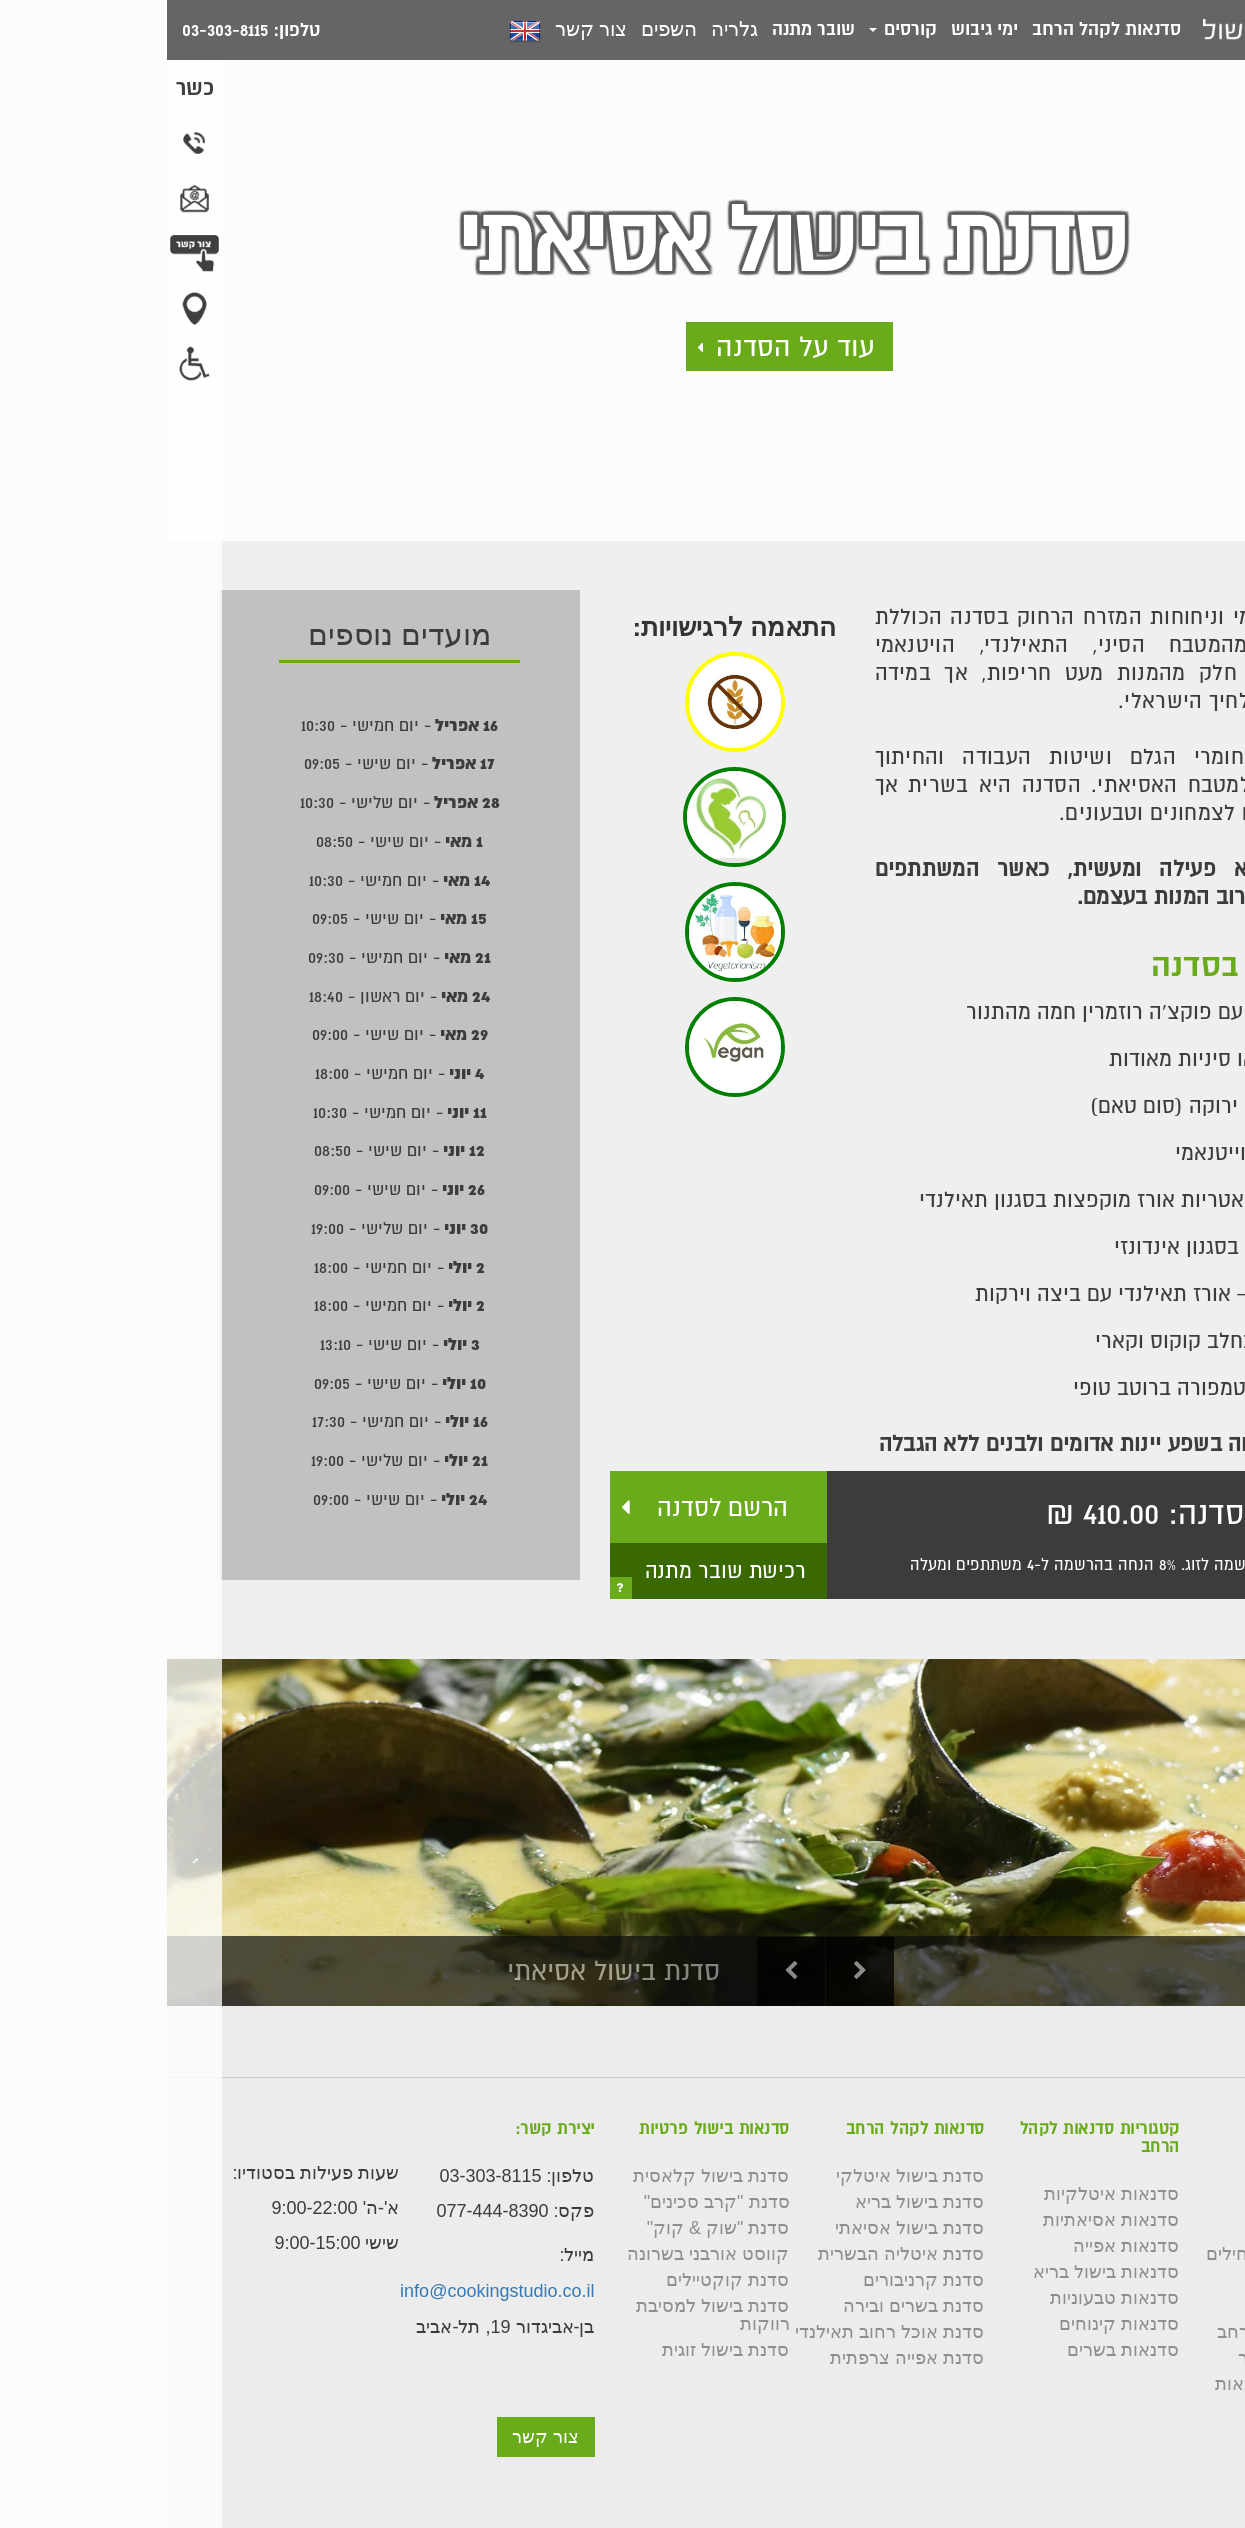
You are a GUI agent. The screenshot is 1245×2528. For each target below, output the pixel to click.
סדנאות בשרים (956, 2350)
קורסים (736, 28)
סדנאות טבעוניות (947, 2298)
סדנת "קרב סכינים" (550, 2202)
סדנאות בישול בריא (939, 2272)
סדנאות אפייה (959, 2246)
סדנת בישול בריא (752, 2202)
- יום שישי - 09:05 (232, 763)
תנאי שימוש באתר (1139, 2358)
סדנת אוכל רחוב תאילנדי (722, 2332)
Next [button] (694, 1971)
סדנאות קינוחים (952, 2324)
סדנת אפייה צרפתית (740, 2358)
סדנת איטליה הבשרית (734, 2254)
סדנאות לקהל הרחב (939, 28)
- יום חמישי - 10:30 (232, 725)
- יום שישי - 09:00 (233, 1034)
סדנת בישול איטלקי (743, 2176)
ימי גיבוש (817, 28)
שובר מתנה (646, 28)
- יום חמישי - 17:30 (233, 1421)
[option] (622, 1832)
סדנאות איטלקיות (944, 2194)
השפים (502, 29)
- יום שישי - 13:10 (233, 1344)
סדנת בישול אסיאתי (742, 2228)
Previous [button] (625, 1971)
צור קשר (424, 29)
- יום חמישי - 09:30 (232, 957)
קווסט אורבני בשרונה (541, 2254)
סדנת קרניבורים (756, 2280)
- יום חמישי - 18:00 (232, 1073)
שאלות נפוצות (1153, 2306)
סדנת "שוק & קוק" (551, 2228)
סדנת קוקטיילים (560, 2280)
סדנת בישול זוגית (558, 2350)
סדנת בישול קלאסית (544, 2176)
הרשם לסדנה (555, 1507)
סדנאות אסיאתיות (944, 2220)
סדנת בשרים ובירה (746, 2306)
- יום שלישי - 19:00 (232, 1228)
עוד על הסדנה (628, 346)
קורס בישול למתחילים (1123, 2254)
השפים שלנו (1161, 2228)
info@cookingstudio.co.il (330, 2291)
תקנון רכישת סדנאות (1127, 2384)
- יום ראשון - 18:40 (232, 996)
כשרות (1183, 2280)
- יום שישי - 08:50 (232, 841)
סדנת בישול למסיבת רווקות (545, 2315)
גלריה (567, 29)
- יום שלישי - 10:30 (233, 802)
